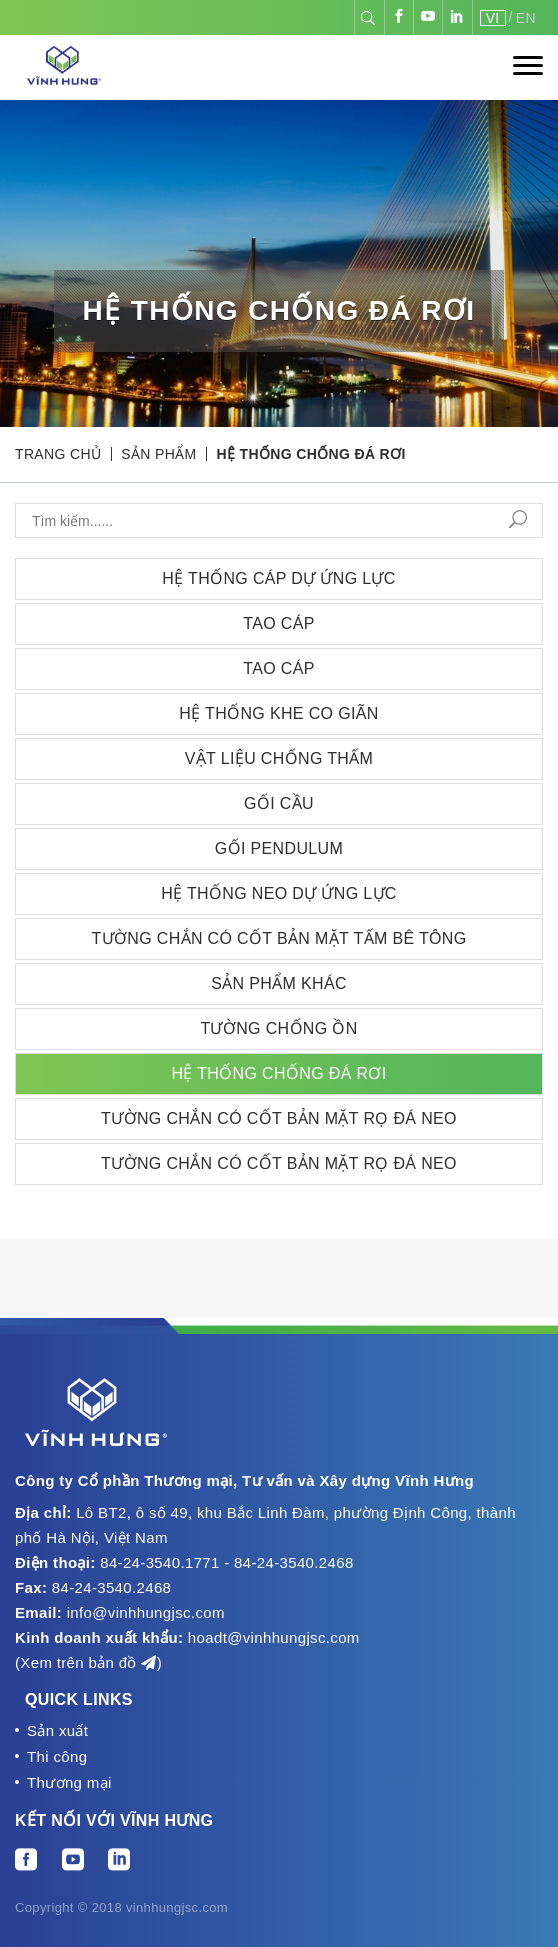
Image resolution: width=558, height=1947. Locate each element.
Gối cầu (279, 803)
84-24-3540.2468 (112, 1587)
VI (493, 18)
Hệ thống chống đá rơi (311, 454)
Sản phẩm (158, 454)
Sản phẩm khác (279, 983)
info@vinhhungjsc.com (146, 1612)
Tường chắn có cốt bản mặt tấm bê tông (278, 938)
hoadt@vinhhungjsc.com (274, 1637)
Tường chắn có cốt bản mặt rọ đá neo (279, 1118)
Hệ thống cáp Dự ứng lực (279, 578)
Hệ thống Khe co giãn (278, 713)
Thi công (57, 1756)
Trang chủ (58, 454)
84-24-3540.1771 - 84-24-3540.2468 (226, 1562)
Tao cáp (279, 623)
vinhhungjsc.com (177, 1907)
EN (526, 18)
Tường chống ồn (278, 1028)
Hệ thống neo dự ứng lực (279, 893)
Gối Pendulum (279, 848)
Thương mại (69, 1782)
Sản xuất (57, 1730)
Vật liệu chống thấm (279, 758)
